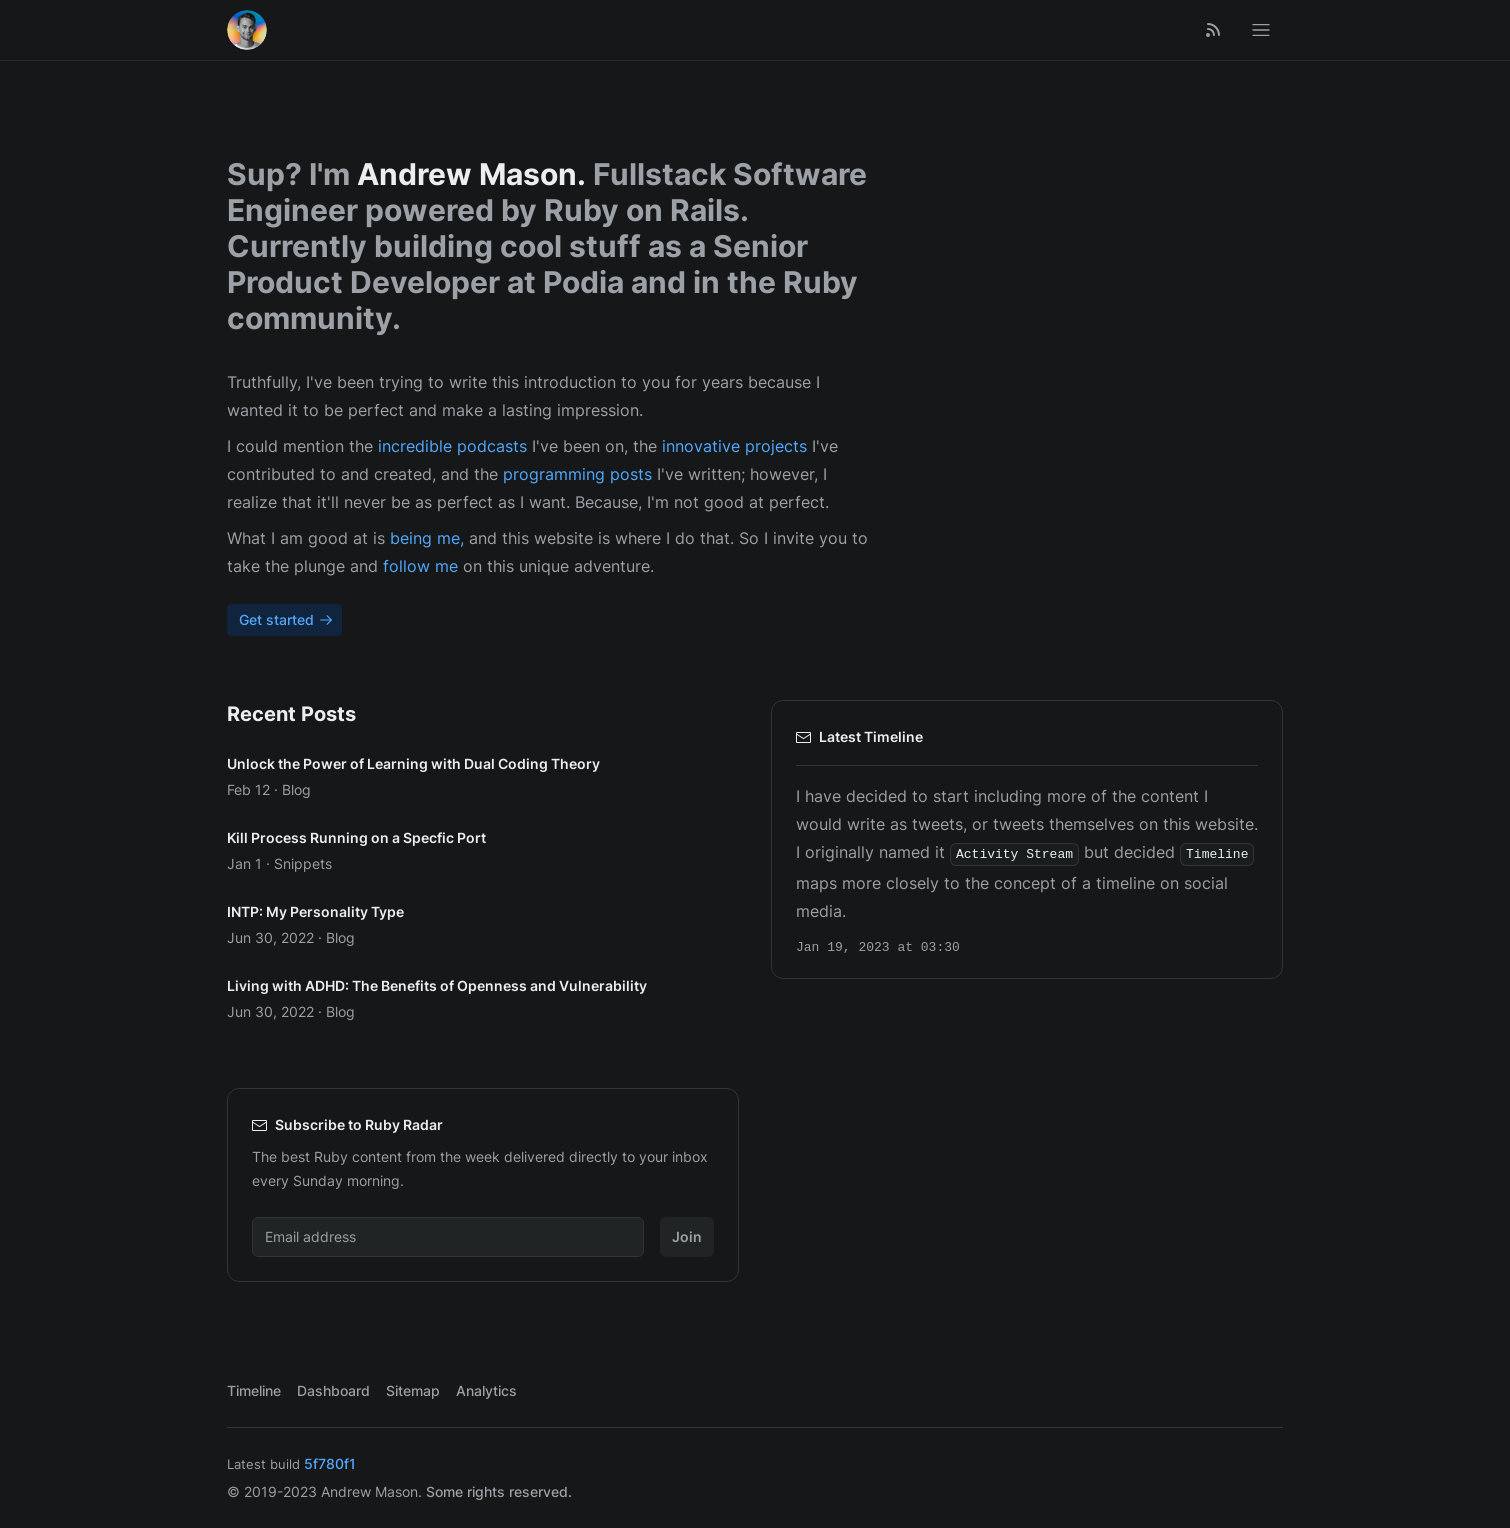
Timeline (254, 1390)
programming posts (577, 474)
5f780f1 (330, 1463)
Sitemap (413, 1390)
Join (687, 1236)
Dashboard (333, 1390)
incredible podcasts (452, 446)
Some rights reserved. (499, 1491)
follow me (420, 566)
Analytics (486, 1390)
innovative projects (734, 446)
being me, (427, 538)
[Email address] (448, 1237)
